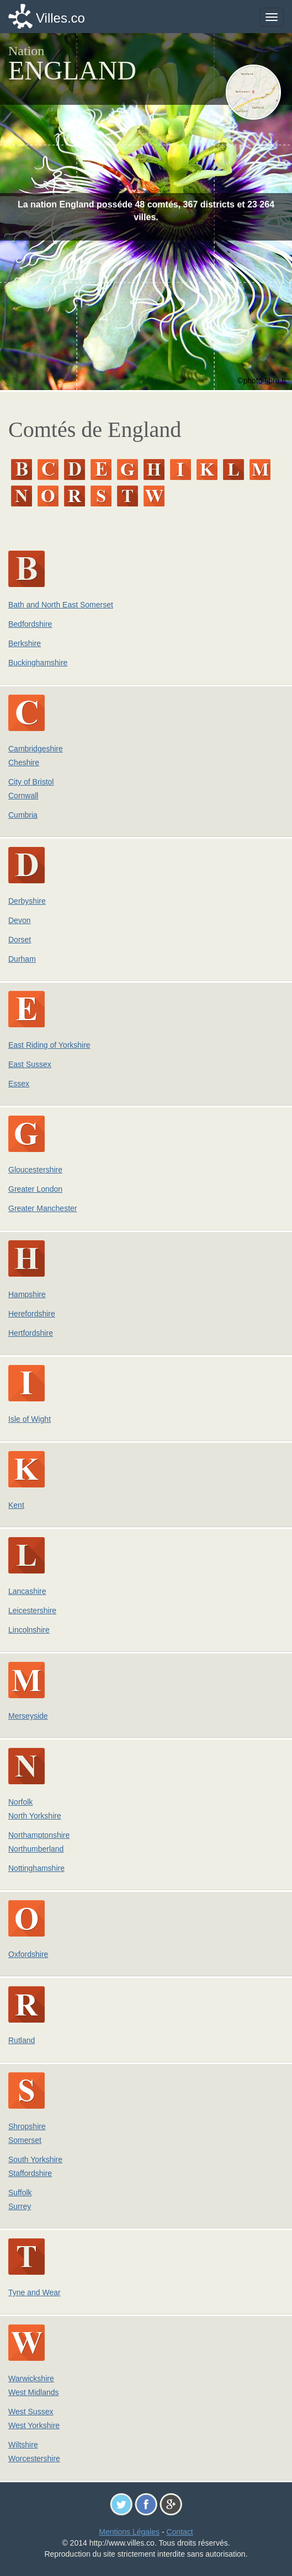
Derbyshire (27, 901)
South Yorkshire (35, 2159)
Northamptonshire (39, 1835)
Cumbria (23, 814)
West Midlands (33, 2392)
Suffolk (20, 2192)
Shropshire (27, 2126)
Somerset (24, 2140)
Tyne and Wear (34, 2292)
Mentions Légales (129, 2531)
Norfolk (20, 1802)
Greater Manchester (42, 1208)
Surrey (19, 2206)
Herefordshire (31, 1313)
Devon (19, 920)
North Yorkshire (34, 1815)
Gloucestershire (35, 1169)
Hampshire (27, 1294)
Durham (22, 958)
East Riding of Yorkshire (49, 1045)
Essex (18, 1083)
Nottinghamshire (36, 1868)
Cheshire (23, 762)
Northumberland (35, 1848)
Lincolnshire (29, 1629)
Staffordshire (30, 2173)
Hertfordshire (30, 1333)
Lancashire (27, 1591)
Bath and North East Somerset (60, 604)
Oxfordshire (28, 1954)
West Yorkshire (34, 2425)
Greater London (35, 1189)
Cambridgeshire (35, 748)
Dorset (19, 939)
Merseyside (28, 1715)
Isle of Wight (29, 1419)
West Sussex (30, 2411)
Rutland (21, 2040)
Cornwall (23, 795)
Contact (179, 2531)
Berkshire (24, 643)
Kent (16, 1505)
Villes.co (60, 17)
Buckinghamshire (37, 662)
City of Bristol (31, 781)
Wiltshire (23, 2444)
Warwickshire (31, 2378)
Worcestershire (34, 2458)
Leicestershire (32, 1610)
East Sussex (29, 1064)
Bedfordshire (30, 624)
